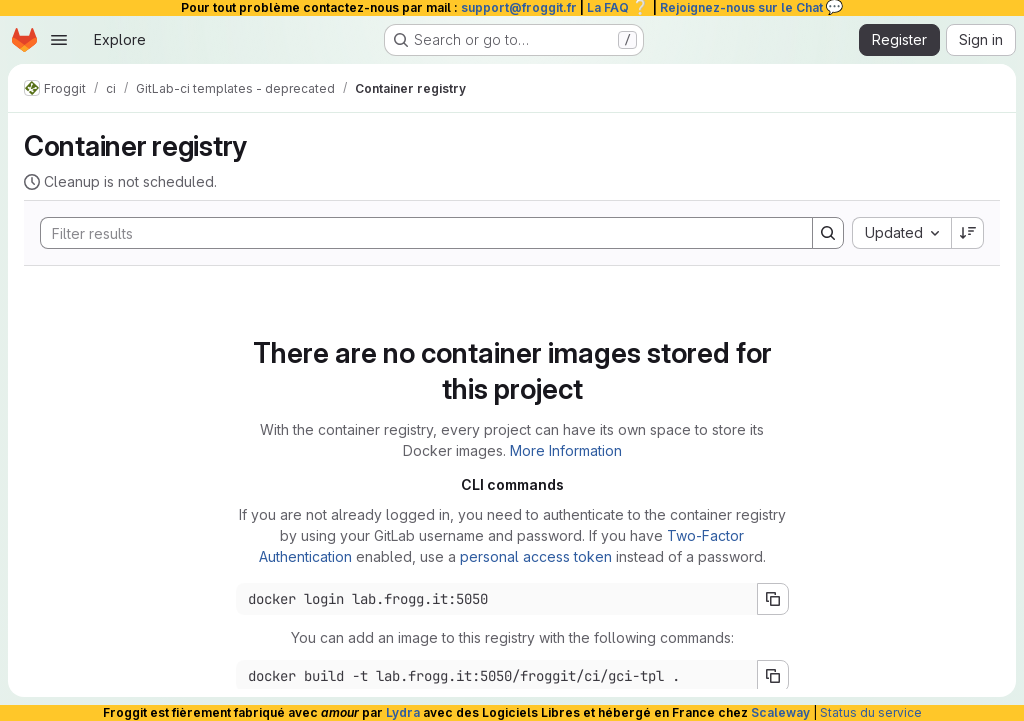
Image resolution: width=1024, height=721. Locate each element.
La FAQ (618, 7)
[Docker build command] (497, 676)
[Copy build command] (773, 676)
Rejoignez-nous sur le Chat (752, 7)
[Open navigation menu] (59, 40)
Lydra (403, 712)
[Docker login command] (497, 599)
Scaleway (780, 712)
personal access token (536, 556)
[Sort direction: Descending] (968, 233)
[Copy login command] (773, 599)
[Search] (416, 233)
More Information (566, 450)
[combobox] (901, 233)
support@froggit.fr (519, 7)
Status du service (871, 712)
